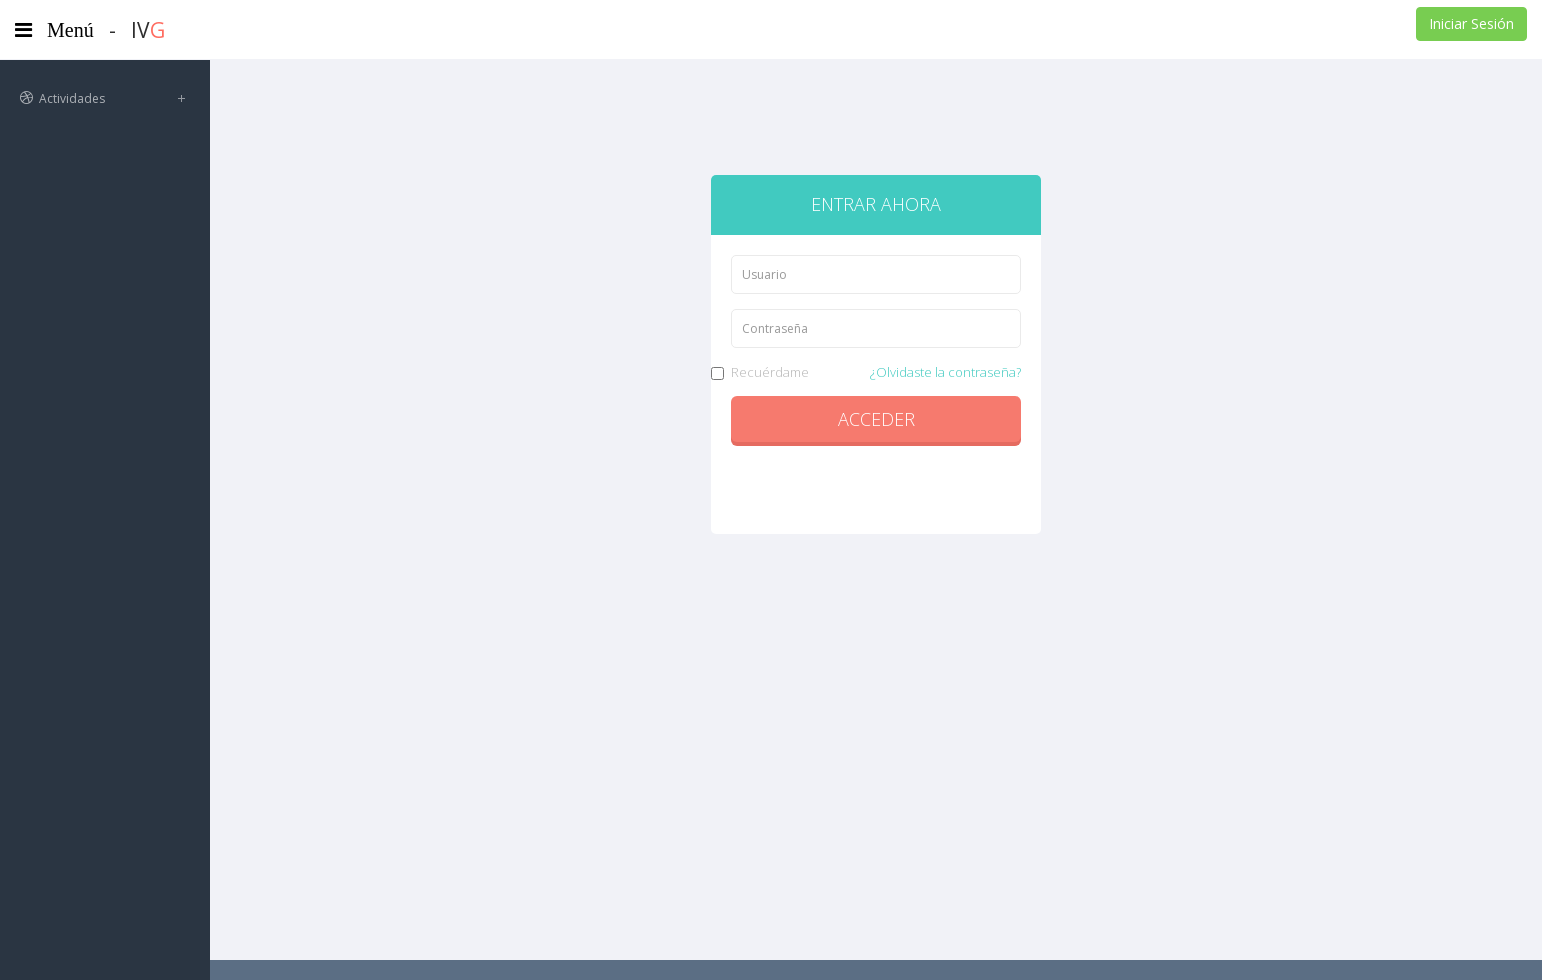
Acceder (876, 419)
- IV (137, 30)
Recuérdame (876, 372)
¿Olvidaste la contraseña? (945, 372)
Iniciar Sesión (1471, 23)
